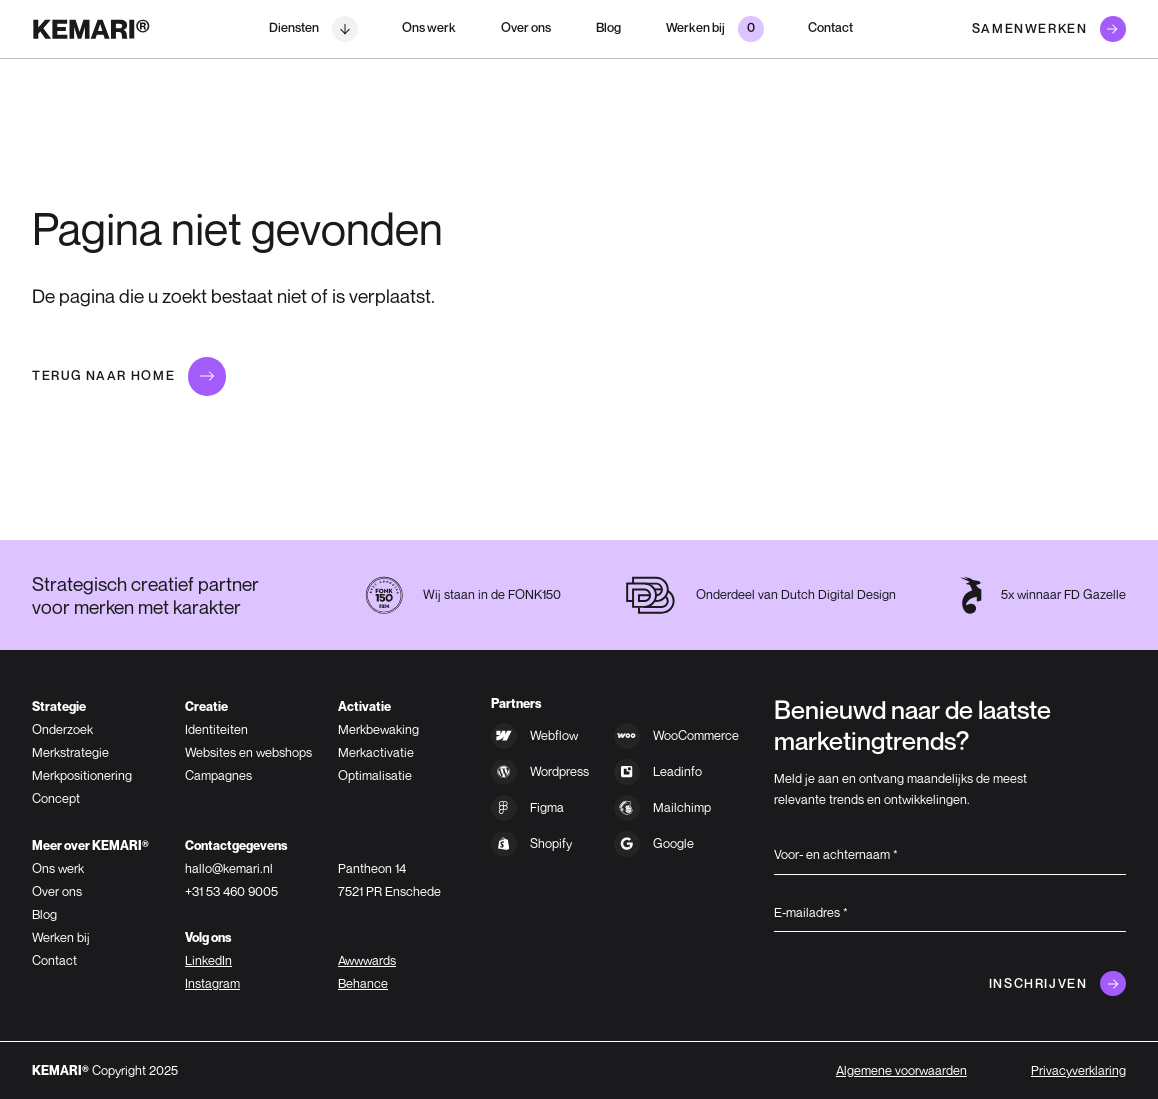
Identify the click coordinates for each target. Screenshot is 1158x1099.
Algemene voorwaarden (901, 1070)
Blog (608, 27)
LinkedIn (208, 960)
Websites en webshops (248, 752)
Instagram (212, 983)
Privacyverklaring (1078, 1070)
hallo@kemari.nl (229, 868)
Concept (56, 798)
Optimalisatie (375, 775)
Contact (830, 27)
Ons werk (429, 27)
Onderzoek (62, 729)
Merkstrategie (70, 752)
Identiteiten (216, 729)
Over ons (526, 27)
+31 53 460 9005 (231, 891)
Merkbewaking (378, 729)
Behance (363, 983)
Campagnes (218, 775)
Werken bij (61, 937)
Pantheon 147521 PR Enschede (389, 880)
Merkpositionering (82, 775)
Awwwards (367, 960)
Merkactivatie (376, 752)
